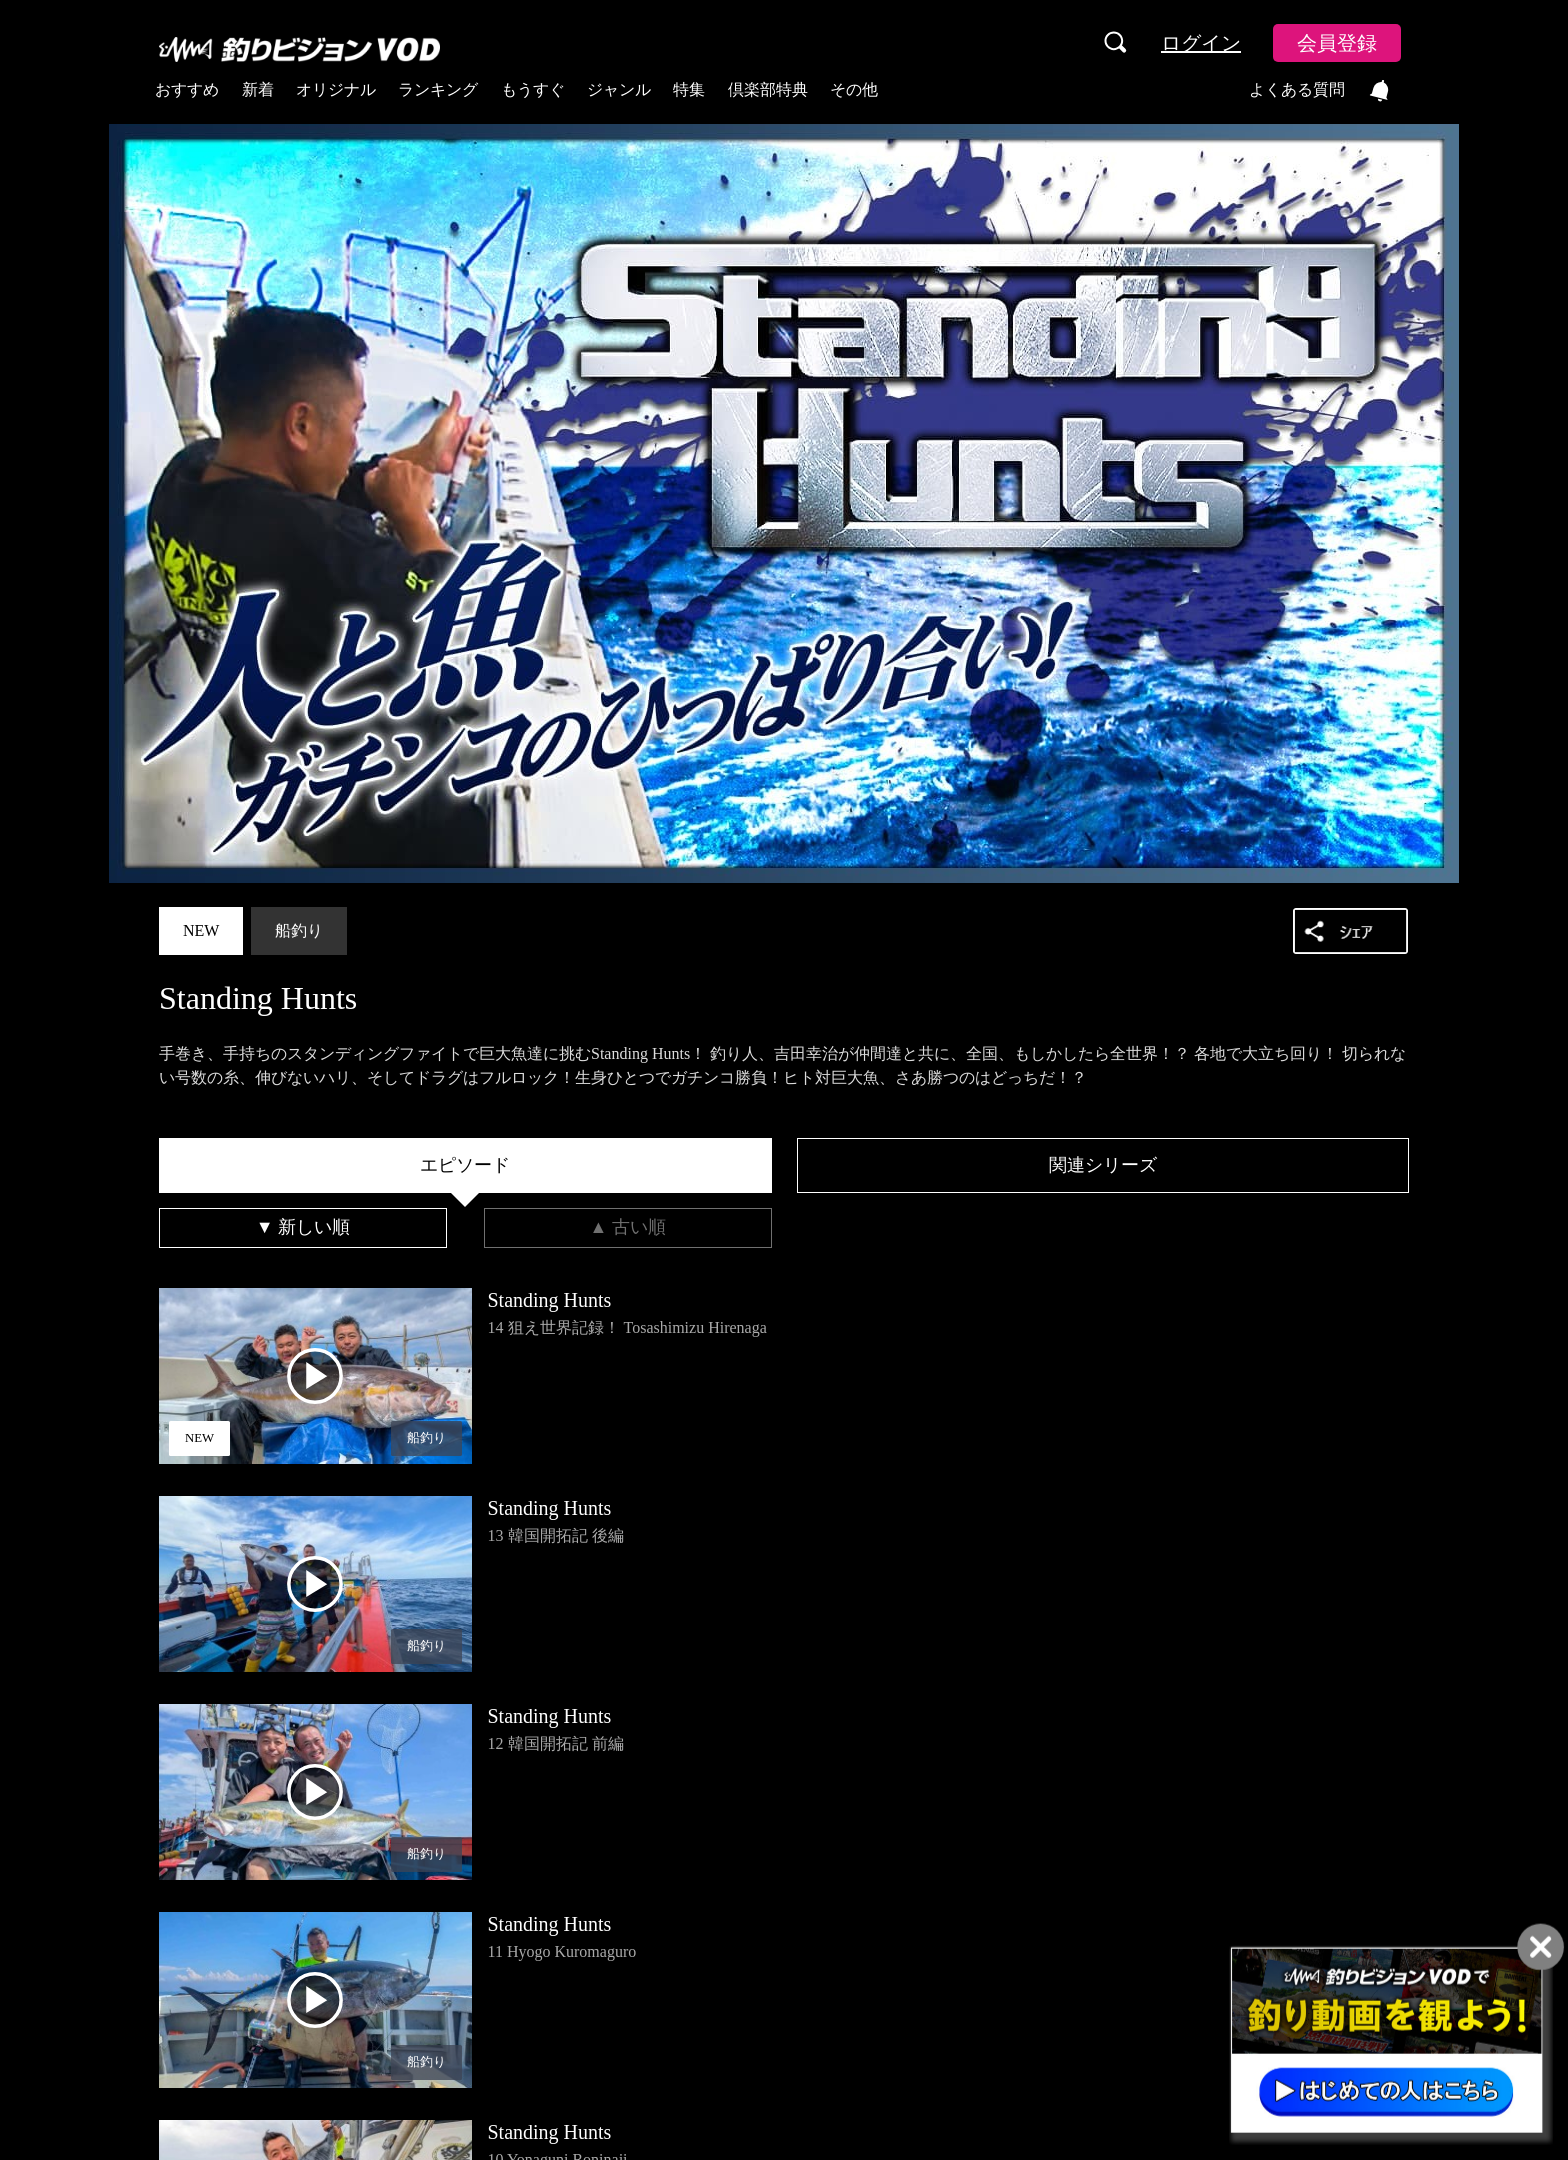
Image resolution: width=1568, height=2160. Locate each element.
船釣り (299, 930)
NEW (201, 930)
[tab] (465, 1166)
